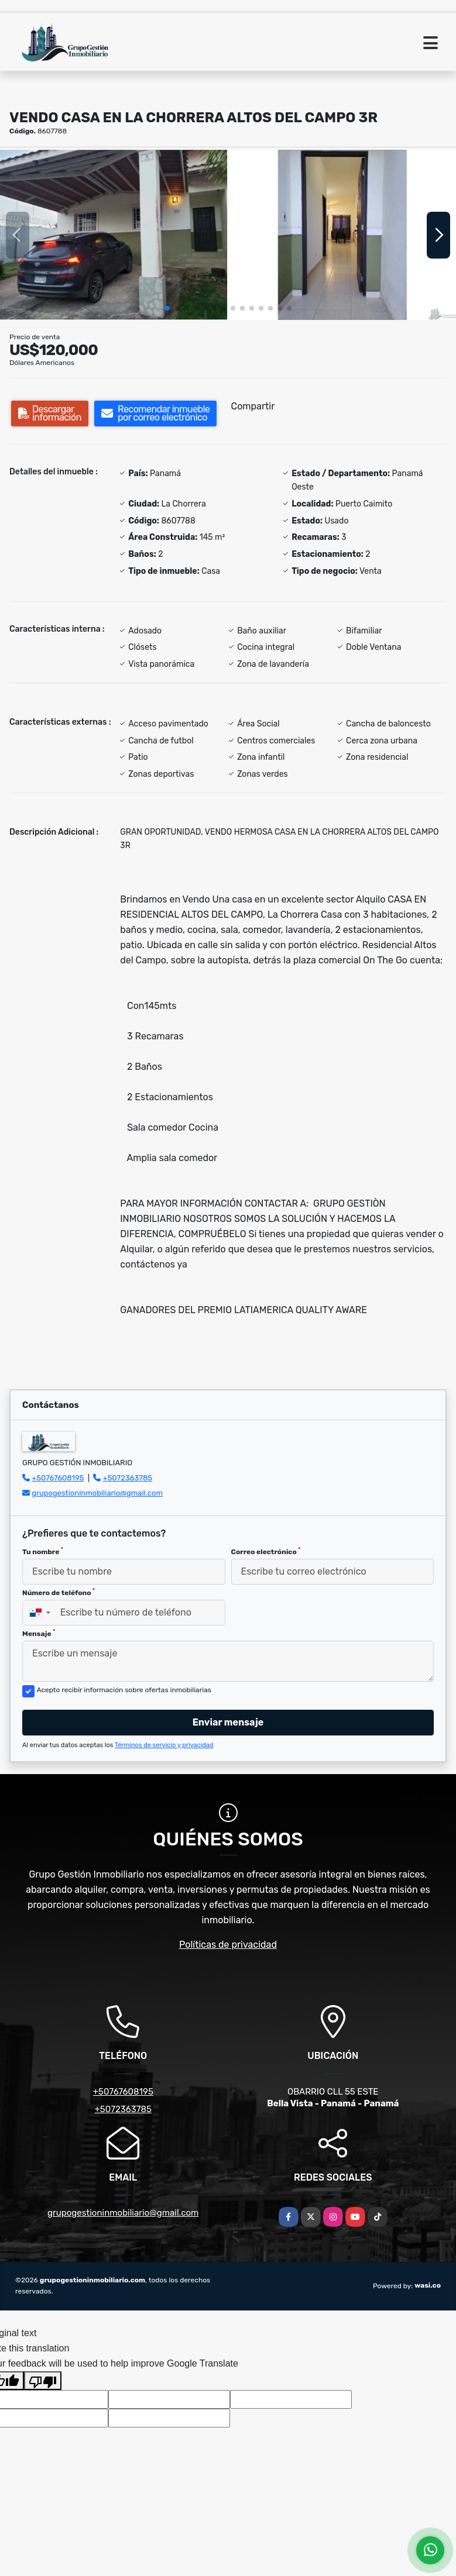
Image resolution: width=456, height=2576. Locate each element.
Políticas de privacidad (228, 1944)
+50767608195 (58, 1477)
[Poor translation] (42, 2380)
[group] (113, 235)
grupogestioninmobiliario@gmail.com (97, 1493)
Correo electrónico (266, 1551)
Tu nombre (42, 1551)
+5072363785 (128, 1477)
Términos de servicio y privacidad (164, 1745)
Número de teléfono (58, 1592)
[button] (167, 308)
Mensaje (38, 1633)
